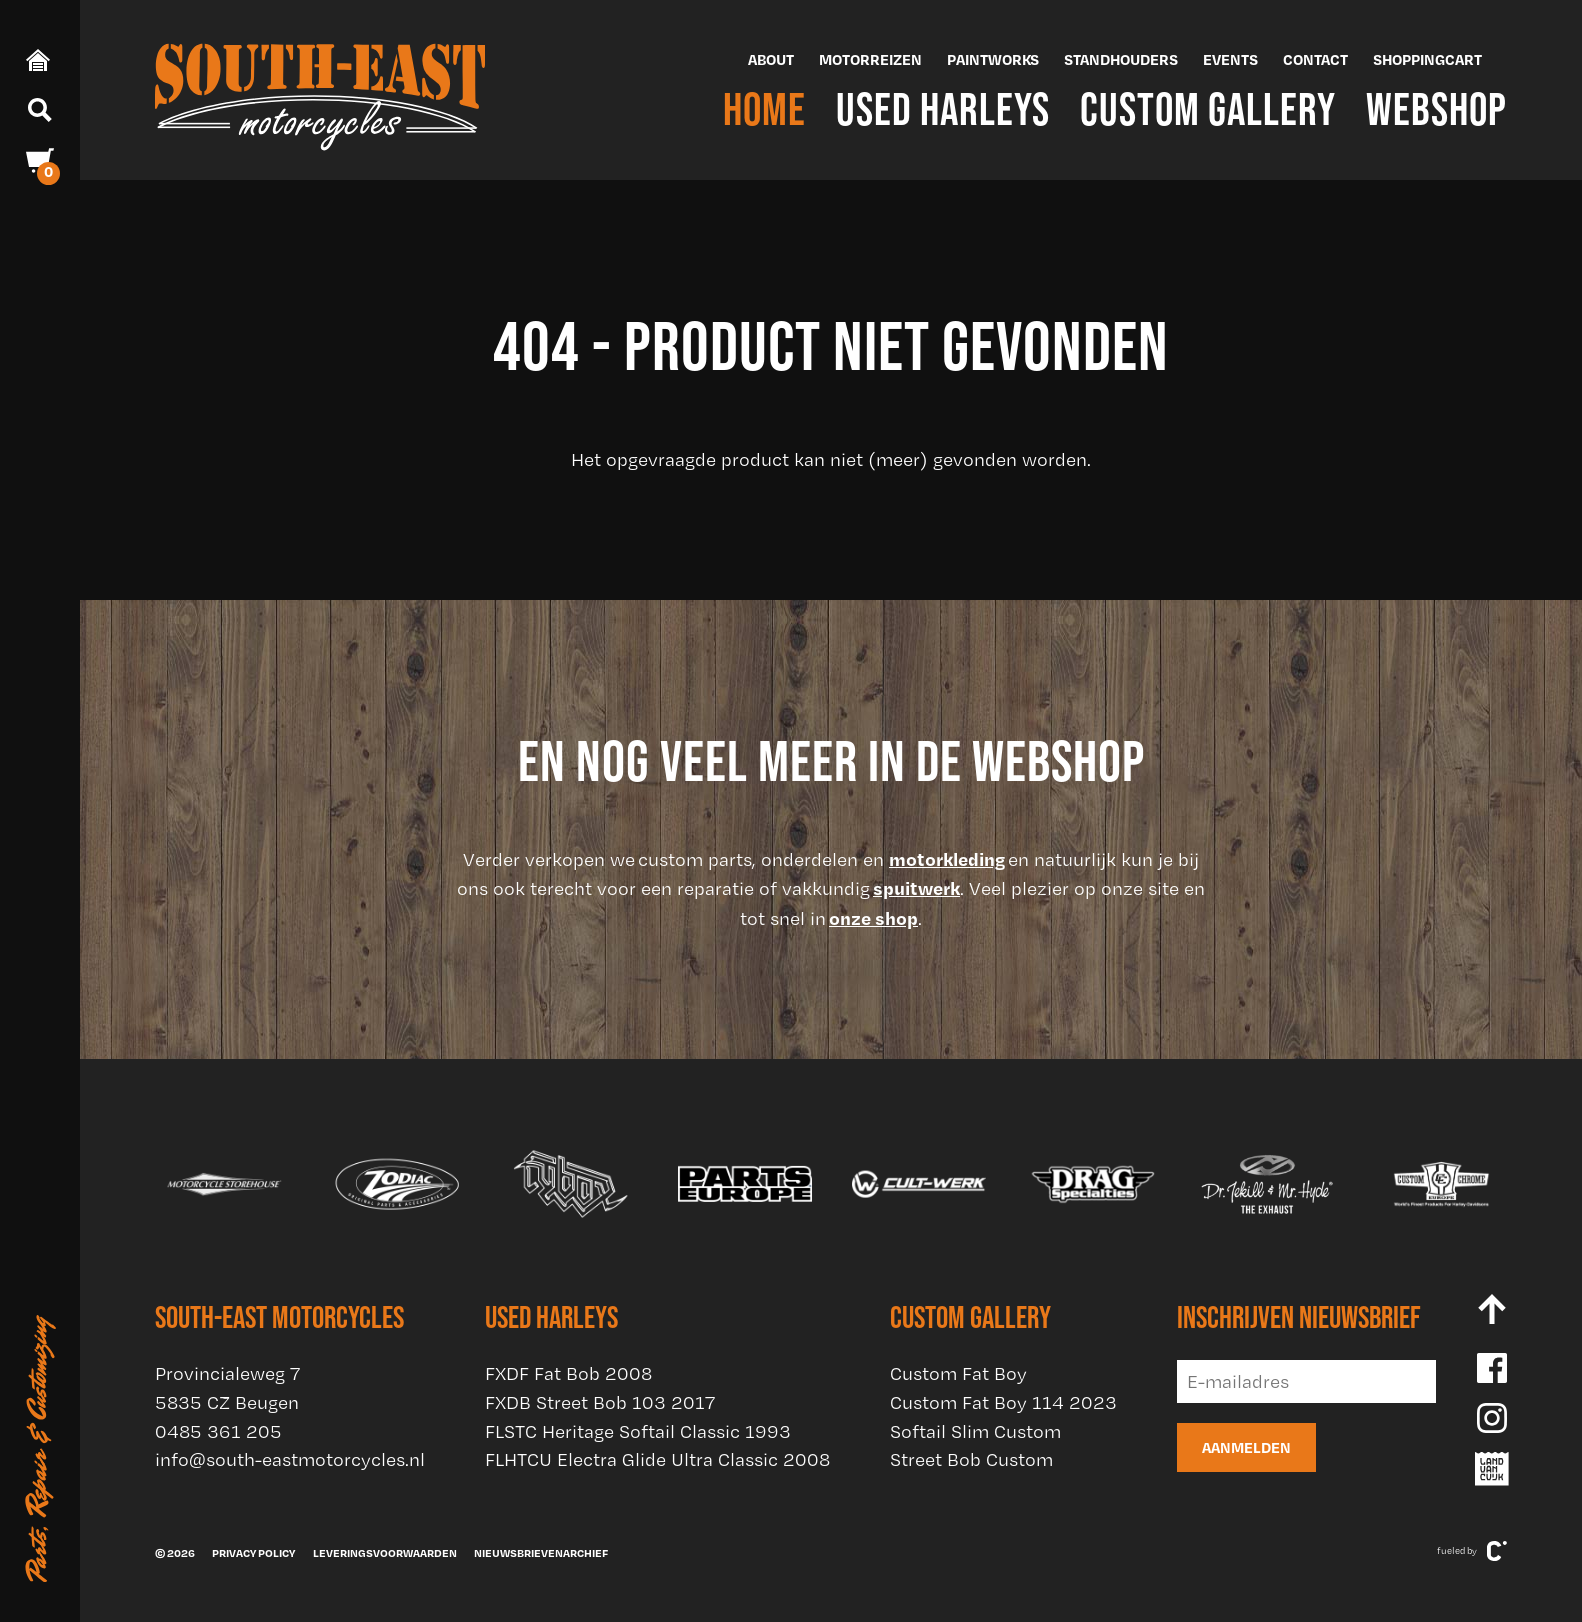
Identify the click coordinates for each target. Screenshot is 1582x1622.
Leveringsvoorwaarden (385, 1553)
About (771, 59)
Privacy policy (253, 1553)
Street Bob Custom (971, 1459)
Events (1230, 59)
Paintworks (993, 59)
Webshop (1436, 108)
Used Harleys (943, 108)
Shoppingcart (1427, 59)
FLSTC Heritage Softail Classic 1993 (638, 1431)
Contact (1315, 59)
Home (764, 108)
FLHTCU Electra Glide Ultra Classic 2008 (657, 1459)
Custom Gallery (1208, 108)
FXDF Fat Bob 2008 (568, 1373)
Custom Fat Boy (958, 1373)
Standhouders (1121, 59)
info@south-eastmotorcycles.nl (290, 1459)
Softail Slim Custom (975, 1431)
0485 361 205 (218, 1431)
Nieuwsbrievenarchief (541, 1553)
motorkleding (947, 859)
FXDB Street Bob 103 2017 (600, 1402)
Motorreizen (870, 59)
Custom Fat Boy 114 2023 (1003, 1402)
